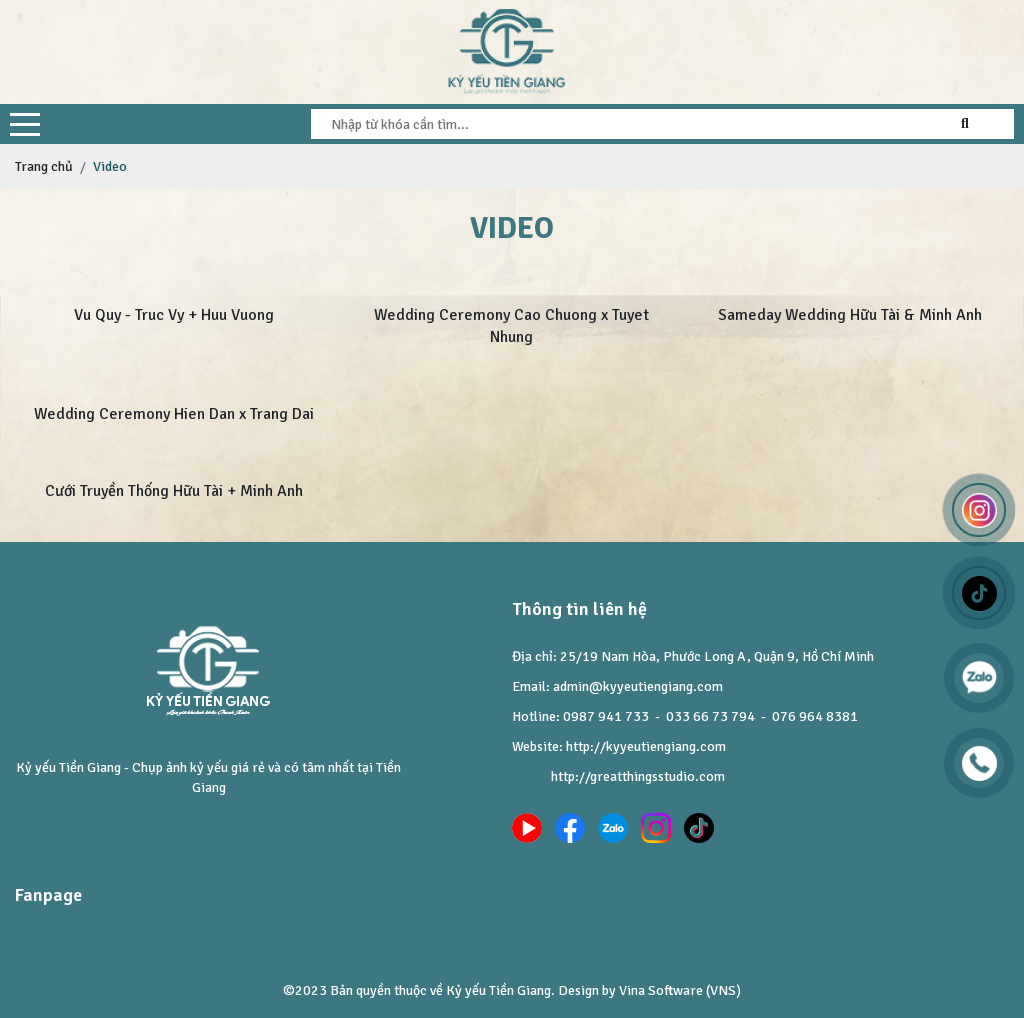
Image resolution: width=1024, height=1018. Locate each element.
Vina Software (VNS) (680, 990)
